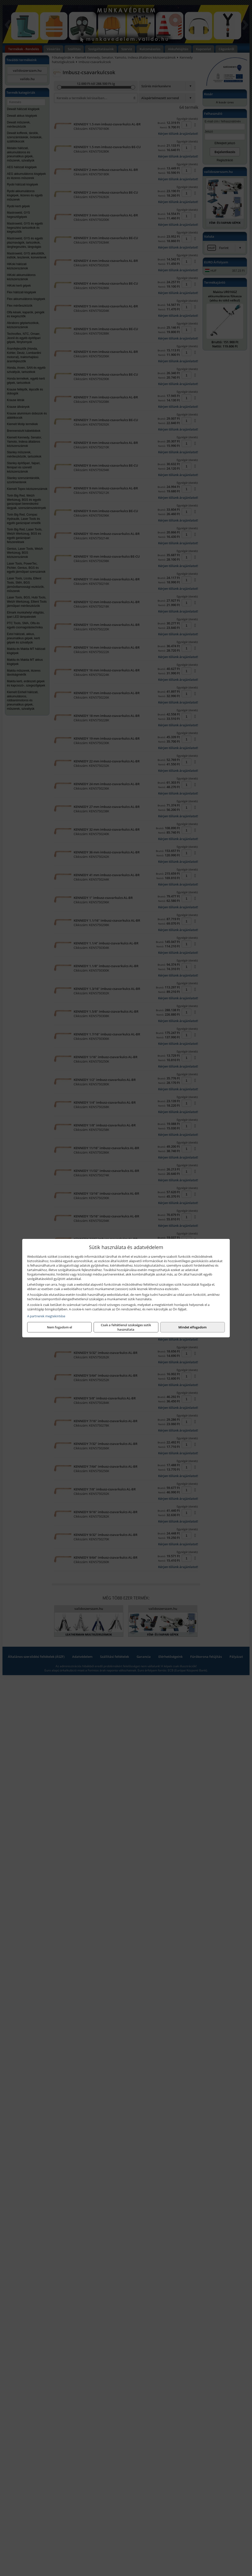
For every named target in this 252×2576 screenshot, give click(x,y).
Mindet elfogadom (192, 1327)
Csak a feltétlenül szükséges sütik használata (126, 1327)
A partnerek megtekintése (46, 1316)
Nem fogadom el (59, 1327)
